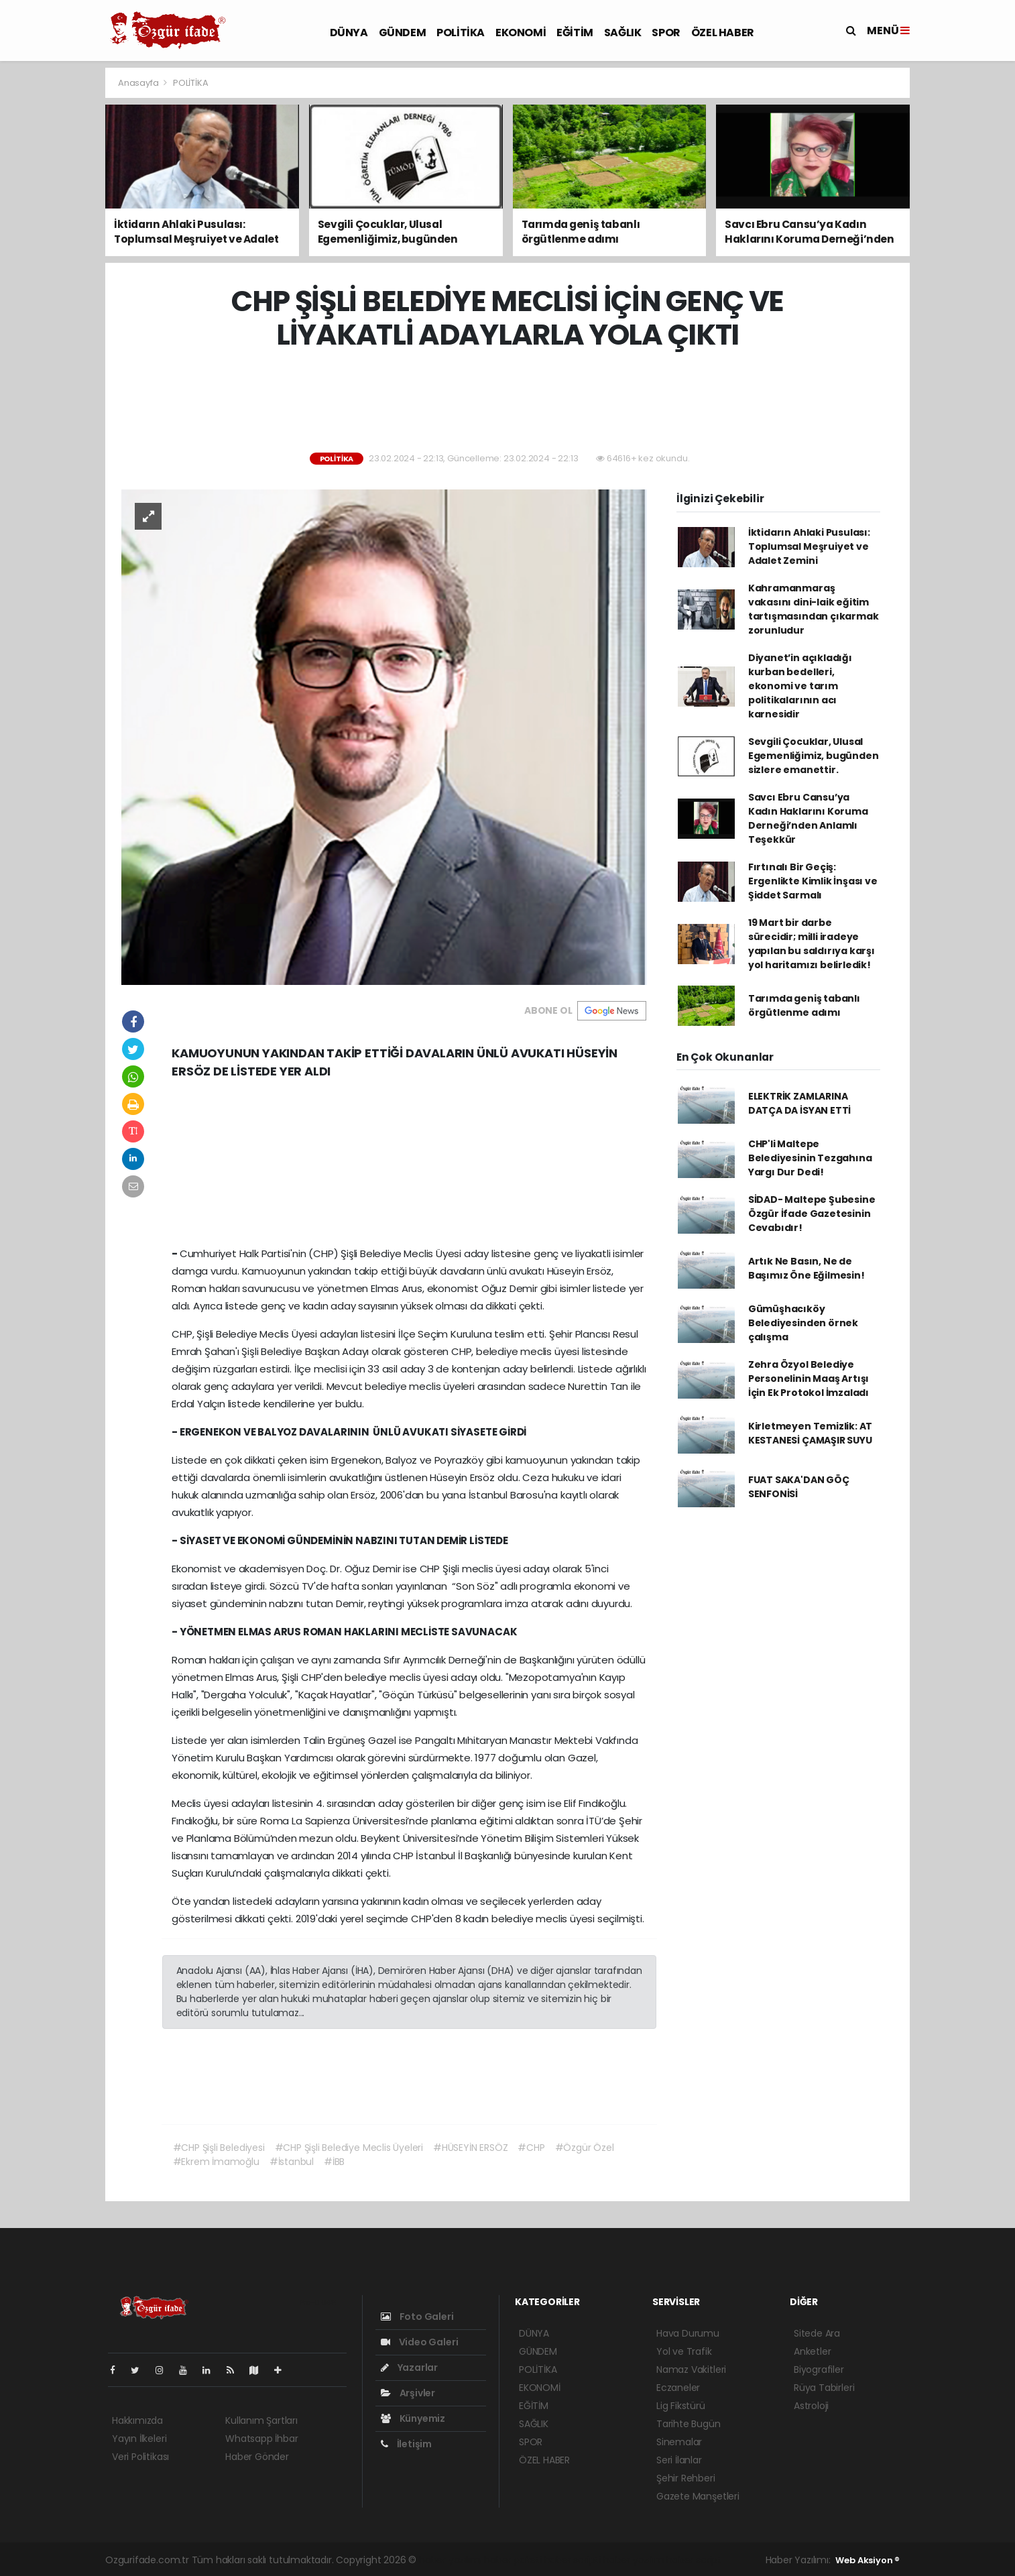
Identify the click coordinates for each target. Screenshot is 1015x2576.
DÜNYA (349, 32)
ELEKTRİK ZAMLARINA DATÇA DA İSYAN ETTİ (799, 1103)
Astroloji (811, 2405)
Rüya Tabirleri (824, 2387)
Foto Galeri (417, 2316)
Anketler (812, 2351)
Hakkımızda (137, 2420)
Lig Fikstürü (680, 2405)
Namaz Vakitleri (691, 2369)
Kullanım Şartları (261, 2420)
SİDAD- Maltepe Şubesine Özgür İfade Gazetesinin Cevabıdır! (812, 1213)
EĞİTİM (574, 32)
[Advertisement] (965, 268)
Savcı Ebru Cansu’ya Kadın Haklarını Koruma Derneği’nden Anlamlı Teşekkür (808, 818)
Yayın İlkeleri (139, 2438)
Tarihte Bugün (688, 2424)
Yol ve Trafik (684, 2351)
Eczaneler (678, 2387)
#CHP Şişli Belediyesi (219, 2147)
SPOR (666, 32)
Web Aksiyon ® (867, 2560)
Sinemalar (679, 2442)
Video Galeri (419, 2342)
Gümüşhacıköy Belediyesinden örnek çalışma (803, 1323)
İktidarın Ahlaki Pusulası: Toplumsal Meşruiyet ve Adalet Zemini (809, 546)
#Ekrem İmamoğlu (216, 2161)
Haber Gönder (257, 2456)
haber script (693, 2560)
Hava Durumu (687, 2333)
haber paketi (513, 2560)
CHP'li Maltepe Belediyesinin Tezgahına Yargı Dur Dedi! (810, 1158)
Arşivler (408, 2393)
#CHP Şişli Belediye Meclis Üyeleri (349, 2147)
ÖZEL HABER (722, 32)
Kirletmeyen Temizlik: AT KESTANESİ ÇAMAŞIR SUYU (810, 1433)
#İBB (334, 2161)
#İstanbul (292, 2161)
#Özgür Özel (584, 2147)
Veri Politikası (140, 2456)
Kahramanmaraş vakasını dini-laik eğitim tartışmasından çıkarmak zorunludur (813, 609)
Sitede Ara (817, 2333)
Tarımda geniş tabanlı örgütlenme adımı (804, 1005)
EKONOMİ (520, 32)
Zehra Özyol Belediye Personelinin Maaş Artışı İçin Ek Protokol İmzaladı (808, 1378)
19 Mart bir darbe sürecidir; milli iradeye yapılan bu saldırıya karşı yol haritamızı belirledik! (811, 944)
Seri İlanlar (679, 2460)
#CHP (531, 2147)
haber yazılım (633, 2560)
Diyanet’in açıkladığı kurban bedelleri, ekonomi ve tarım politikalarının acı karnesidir (800, 686)
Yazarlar (409, 2367)
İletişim (406, 2444)
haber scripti (572, 2560)
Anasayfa (139, 82)
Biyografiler (819, 2369)
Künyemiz (413, 2418)
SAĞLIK (623, 32)
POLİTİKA (460, 32)
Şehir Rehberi (685, 2478)
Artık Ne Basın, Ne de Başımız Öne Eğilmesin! (806, 1268)
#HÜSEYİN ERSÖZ (470, 2147)
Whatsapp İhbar (261, 2438)
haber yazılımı (450, 2560)
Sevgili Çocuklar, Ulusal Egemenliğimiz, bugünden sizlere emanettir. (813, 755)
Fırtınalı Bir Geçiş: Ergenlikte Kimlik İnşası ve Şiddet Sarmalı (813, 881)
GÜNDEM (402, 32)
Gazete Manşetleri (697, 2496)
